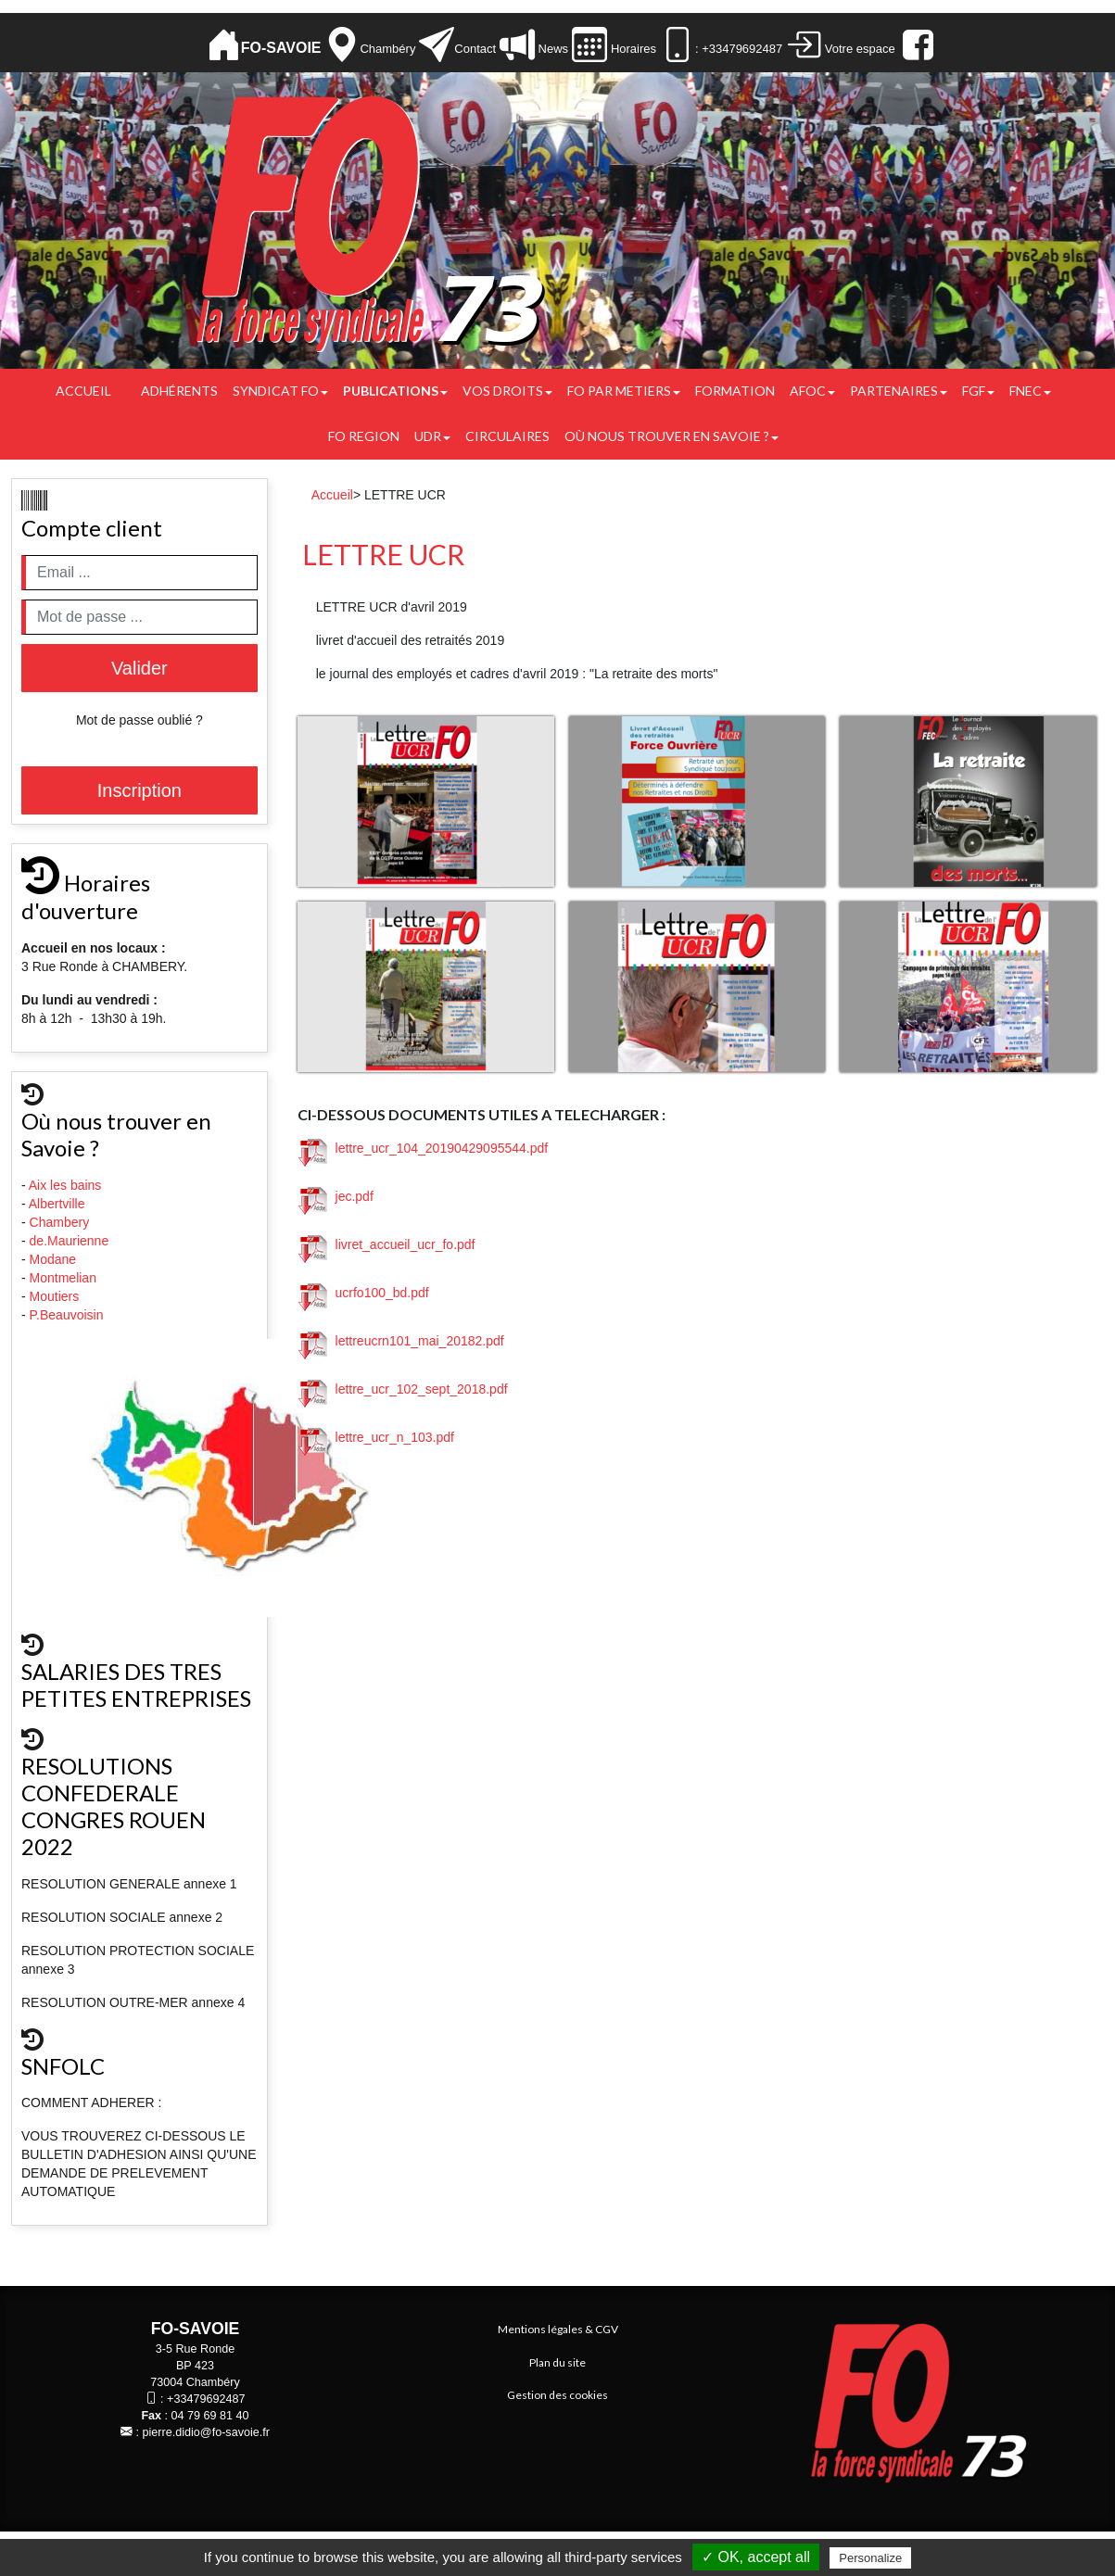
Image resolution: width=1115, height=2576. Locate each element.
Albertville (59, 1203)
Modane (53, 1259)
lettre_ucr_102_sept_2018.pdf (403, 1389)
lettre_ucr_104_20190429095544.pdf (423, 1148)
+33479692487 (206, 2399)
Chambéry (387, 49)
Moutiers (56, 1296)
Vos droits (507, 390)
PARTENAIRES (898, 390)
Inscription (139, 790)
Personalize (870, 2558)
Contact (475, 49)
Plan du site (557, 2362)
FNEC (1030, 390)
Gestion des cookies (557, 2395)
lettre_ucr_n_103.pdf (376, 1437)
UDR (432, 436)
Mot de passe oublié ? (139, 720)
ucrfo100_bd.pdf (363, 1292)
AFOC (812, 390)
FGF (978, 390)
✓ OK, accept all (756, 2557)
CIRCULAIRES (507, 436)
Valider (139, 668)
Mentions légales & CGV (558, 2329)
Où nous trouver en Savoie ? (671, 436)
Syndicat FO (280, 390)
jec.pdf (336, 1196)
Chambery (60, 1222)
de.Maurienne (71, 1240)
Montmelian (65, 1277)
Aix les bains (67, 1185)
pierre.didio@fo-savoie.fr (206, 2432)
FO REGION (363, 436)
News (551, 49)
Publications (395, 390)
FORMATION (735, 390)
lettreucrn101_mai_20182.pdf (401, 1340)
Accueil (83, 390)
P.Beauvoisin (69, 1314)
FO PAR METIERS (623, 390)
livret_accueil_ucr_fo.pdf (386, 1244)
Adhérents (179, 390)
